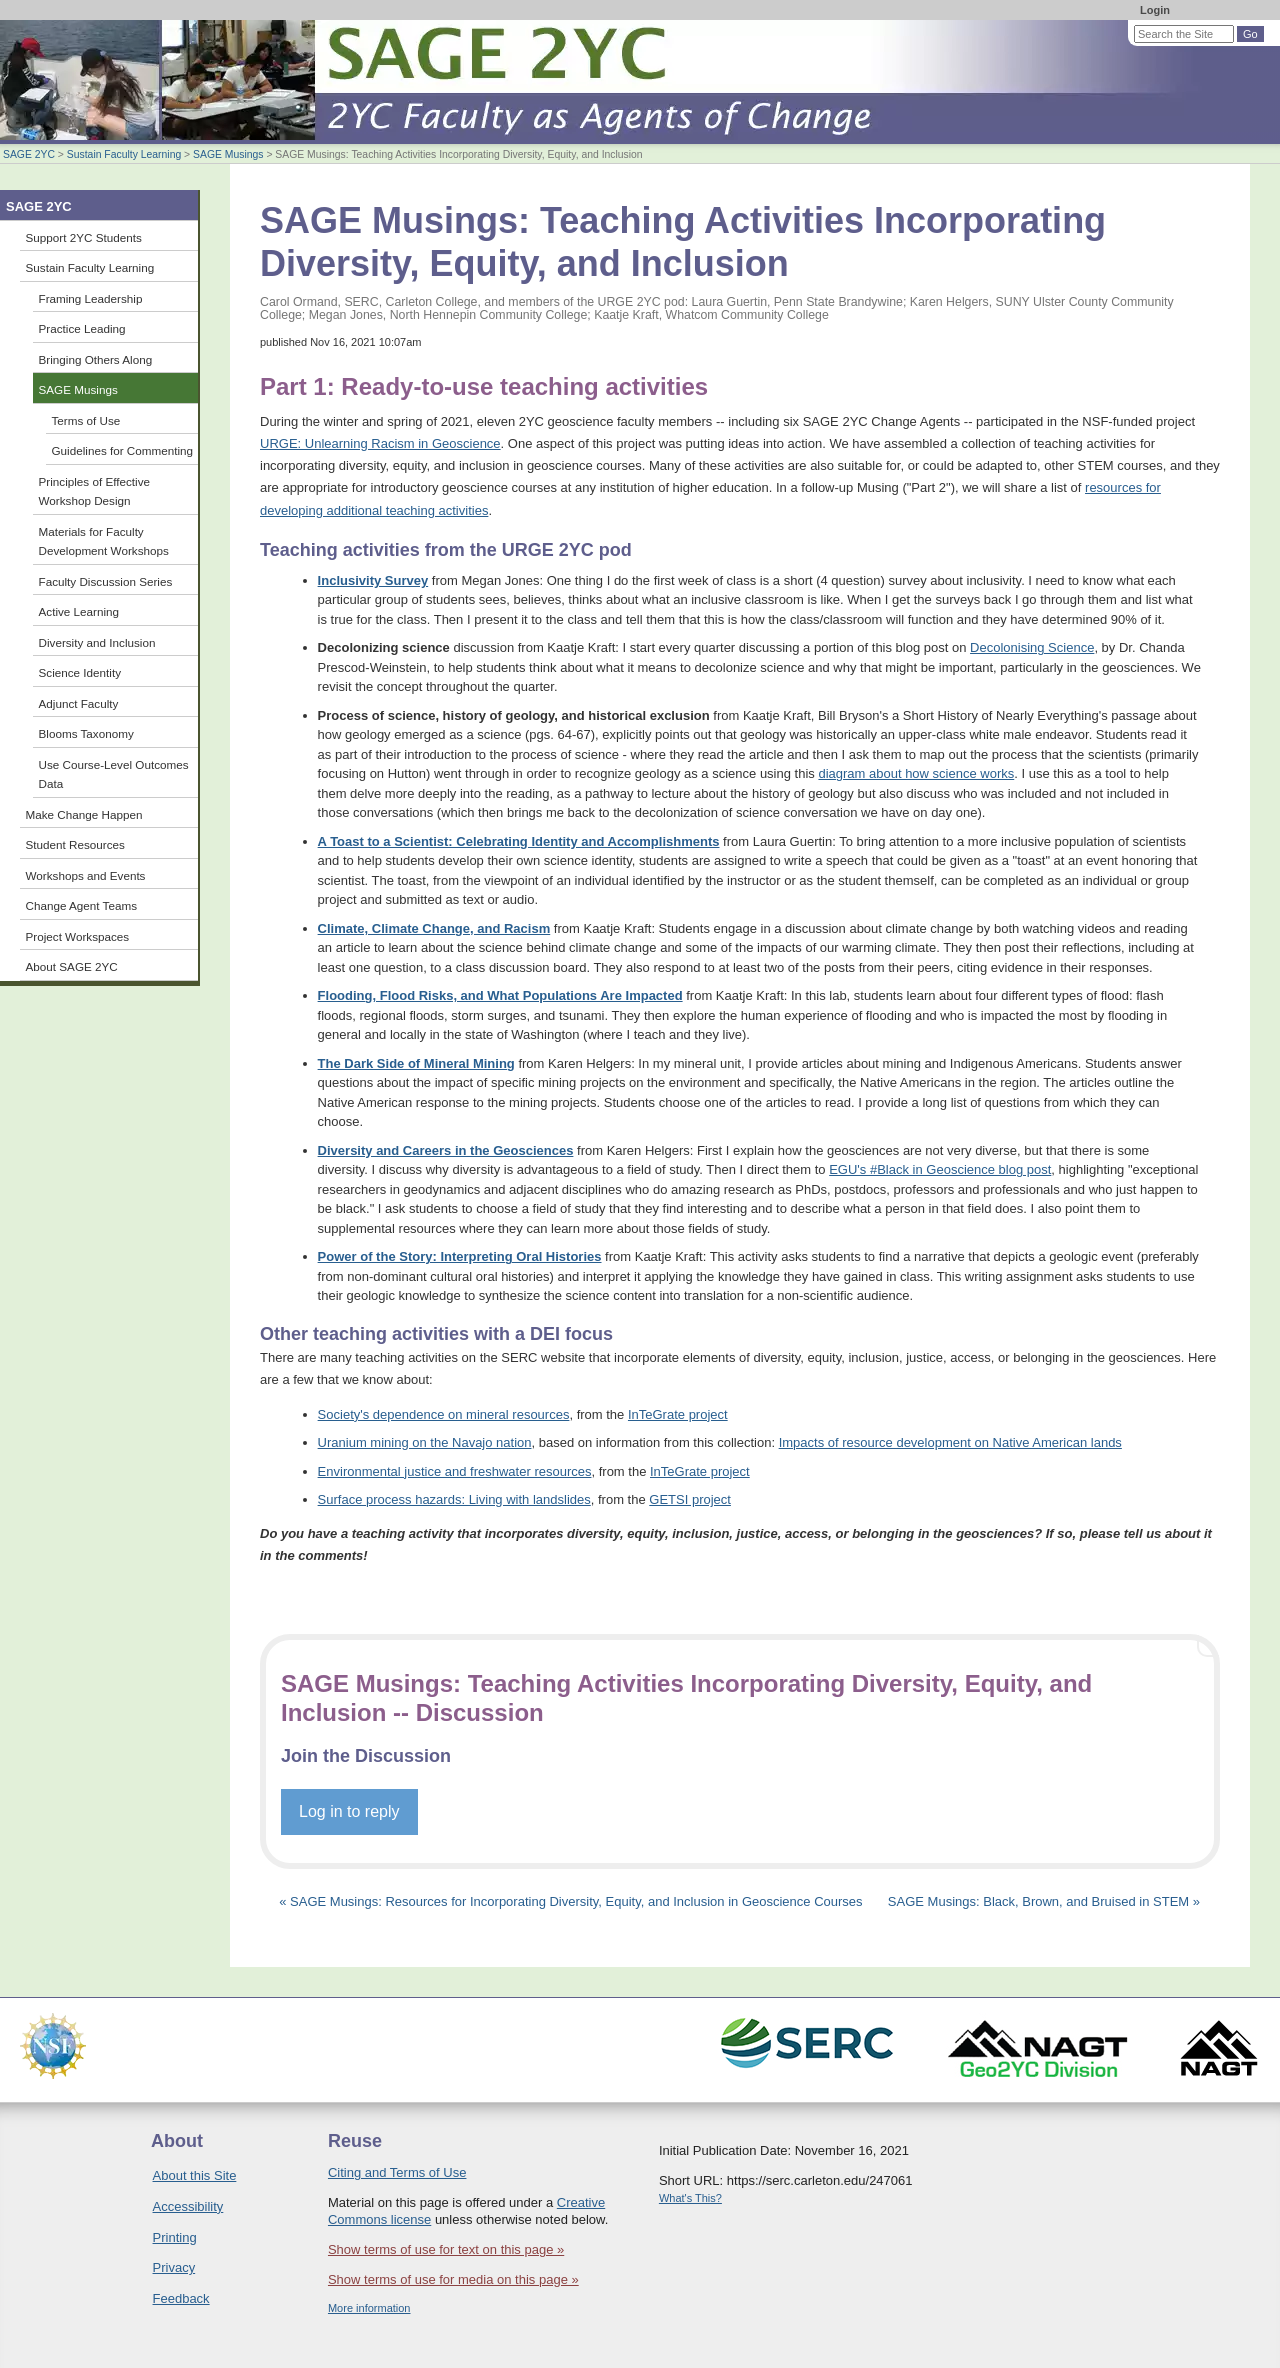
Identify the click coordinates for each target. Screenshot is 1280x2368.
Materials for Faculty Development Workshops (104, 541)
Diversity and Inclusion (97, 642)
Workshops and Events (86, 875)
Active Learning (79, 611)
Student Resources (75, 844)
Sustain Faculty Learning (124, 154)
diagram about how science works (916, 773)
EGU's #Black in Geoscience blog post (940, 1169)
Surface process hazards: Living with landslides (454, 1499)
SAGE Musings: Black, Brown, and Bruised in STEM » (1044, 1901)
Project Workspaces (78, 936)
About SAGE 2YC (72, 966)
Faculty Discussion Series (106, 581)
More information (369, 2308)
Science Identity (80, 672)
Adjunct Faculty (79, 703)
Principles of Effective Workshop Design (95, 491)
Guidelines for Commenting (123, 450)
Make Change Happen (84, 814)
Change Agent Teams (82, 905)
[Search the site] (1184, 34)
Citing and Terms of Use (397, 2172)
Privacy (174, 2267)
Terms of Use (86, 420)
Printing (175, 2237)
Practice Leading (82, 328)
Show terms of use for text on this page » (446, 2249)
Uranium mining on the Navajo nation (425, 1442)
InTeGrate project (678, 1414)
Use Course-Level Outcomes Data (114, 774)
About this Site (195, 2175)
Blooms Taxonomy (86, 733)
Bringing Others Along (96, 359)
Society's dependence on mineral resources (444, 1414)
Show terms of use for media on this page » (453, 2279)
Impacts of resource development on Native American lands (950, 1442)
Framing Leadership (91, 298)
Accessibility (188, 2206)
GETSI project (690, 1499)
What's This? (690, 2198)
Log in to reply (349, 1811)
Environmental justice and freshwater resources (455, 1471)
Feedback (181, 2298)
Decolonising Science (1032, 647)
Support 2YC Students (84, 237)
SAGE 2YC (29, 154)
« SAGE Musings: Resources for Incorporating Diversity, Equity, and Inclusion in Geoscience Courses (572, 1901)
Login (1155, 10)
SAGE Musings (228, 154)
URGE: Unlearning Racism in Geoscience (380, 443)
